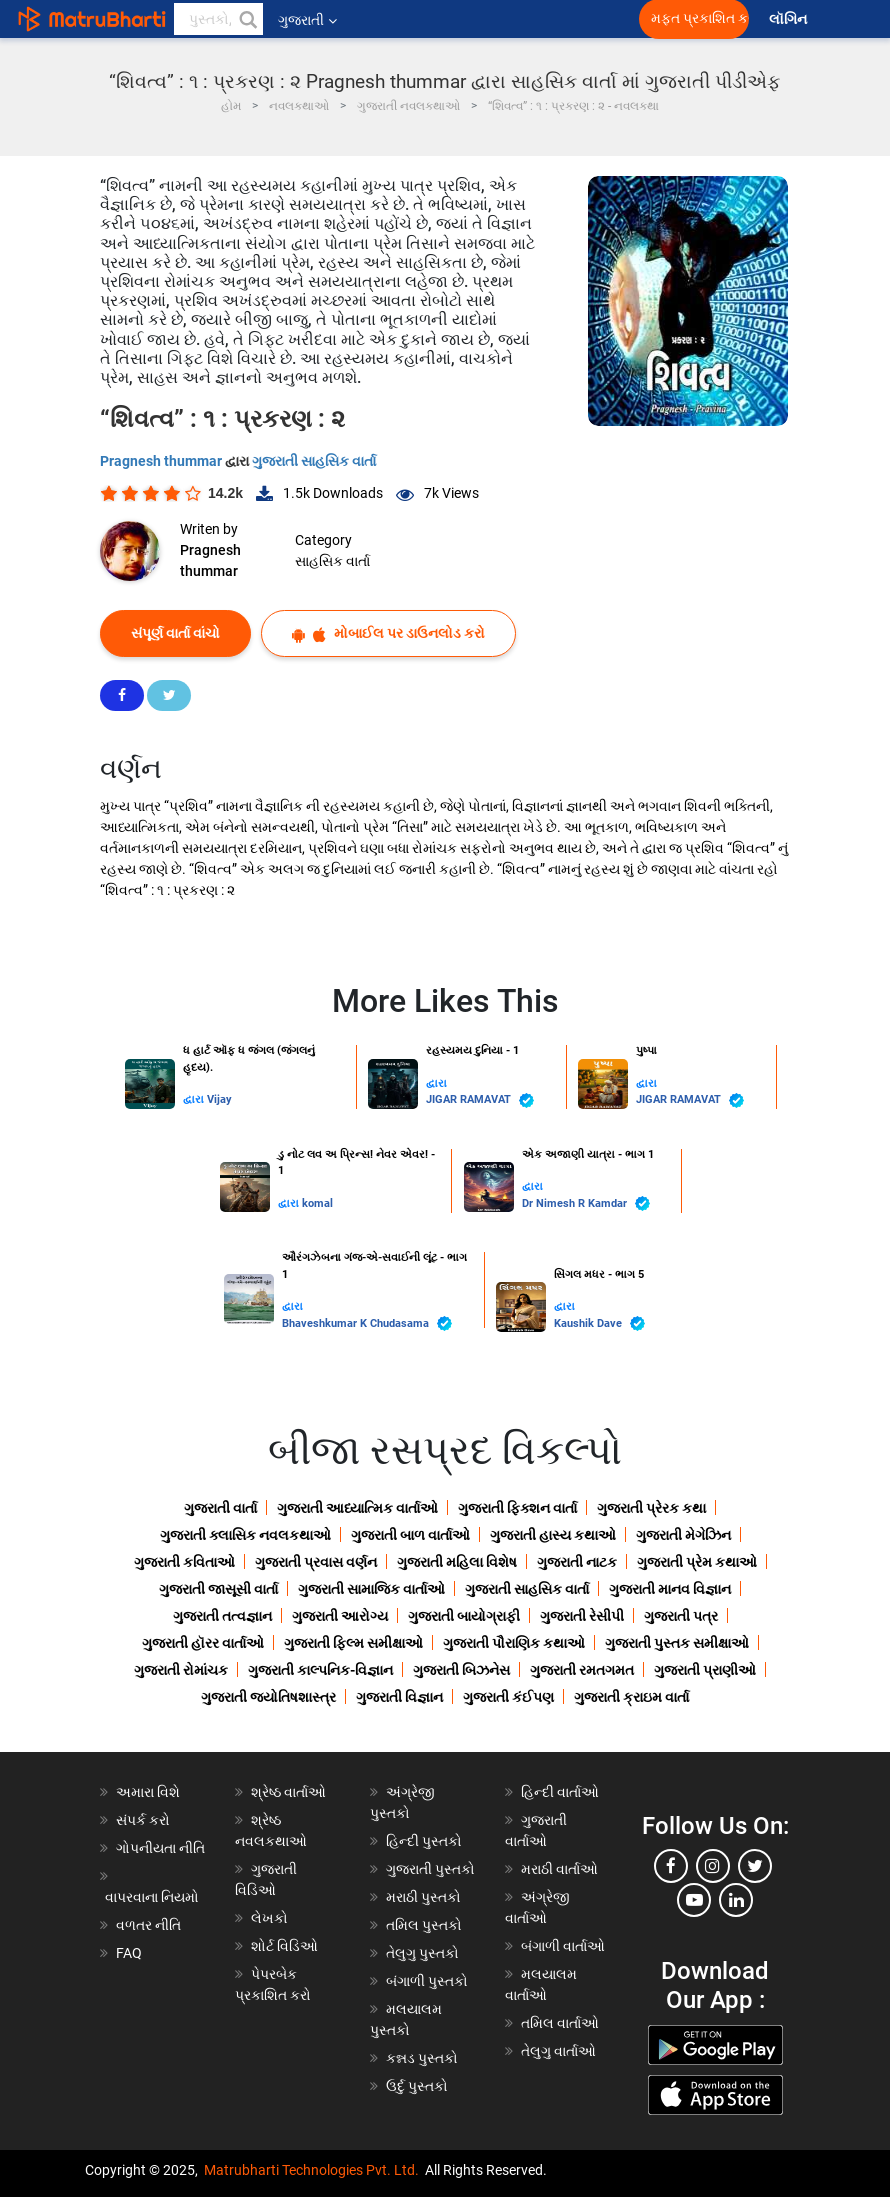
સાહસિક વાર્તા (332, 561)
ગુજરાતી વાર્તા (220, 1508)
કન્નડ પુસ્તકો (422, 2058)
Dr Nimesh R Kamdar (586, 1203)
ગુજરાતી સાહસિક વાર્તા (314, 461)
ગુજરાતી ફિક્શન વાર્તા (517, 1508)
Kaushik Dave (599, 1323)
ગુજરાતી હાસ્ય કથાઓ (553, 1535)
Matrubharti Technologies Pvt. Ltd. (311, 2170)
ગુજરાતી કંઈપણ (508, 1697)
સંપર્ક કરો (143, 1820)
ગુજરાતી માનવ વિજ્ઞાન (670, 1589)
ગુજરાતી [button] (307, 20)
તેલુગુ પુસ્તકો (422, 1953)
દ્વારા (195, 1099)
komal (317, 1203)
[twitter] (755, 1866)
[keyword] (218, 19)
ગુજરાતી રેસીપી (582, 1616)
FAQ (129, 1953)
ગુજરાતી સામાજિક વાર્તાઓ (371, 1589)
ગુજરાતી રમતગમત (582, 1670)
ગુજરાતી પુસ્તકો (430, 1869)
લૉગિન (789, 19)
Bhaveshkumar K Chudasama (367, 1323)
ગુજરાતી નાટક (577, 1562)
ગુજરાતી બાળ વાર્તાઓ (410, 1535)
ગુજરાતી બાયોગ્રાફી (464, 1616)
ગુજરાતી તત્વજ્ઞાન (222, 1616)
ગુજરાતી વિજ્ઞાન (399, 1697)
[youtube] (694, 1900)
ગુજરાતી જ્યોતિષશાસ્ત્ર (268, 1697)
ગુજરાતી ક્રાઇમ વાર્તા (631, 1697)
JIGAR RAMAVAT (480, 1100)
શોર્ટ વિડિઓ (284, 1946)
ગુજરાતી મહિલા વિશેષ (457, 1562)
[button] (247, 19)
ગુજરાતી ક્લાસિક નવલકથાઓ (245, 1535)
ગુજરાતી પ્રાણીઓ (705, 1670)
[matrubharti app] (466, 19)
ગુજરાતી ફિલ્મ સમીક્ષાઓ (353, 1643)
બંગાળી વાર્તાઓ (563, 1946)
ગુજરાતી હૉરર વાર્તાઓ (203, 1643)
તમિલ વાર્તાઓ (560, 2023)
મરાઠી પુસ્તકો (423, 1897)
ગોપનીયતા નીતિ (160, 1848)
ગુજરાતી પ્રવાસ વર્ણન (316, 1562)
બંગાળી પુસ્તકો (427, 1981)
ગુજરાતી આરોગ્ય (340, 1616)
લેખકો (269, 1918)
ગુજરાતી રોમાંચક (181, 1670)
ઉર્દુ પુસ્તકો (417, 2086)
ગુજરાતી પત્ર (681, 1616)
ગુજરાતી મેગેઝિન (683, 1535)
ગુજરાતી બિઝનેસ (461, 1670)
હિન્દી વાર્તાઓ (560, 1792)
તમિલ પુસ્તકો (424, 1925)
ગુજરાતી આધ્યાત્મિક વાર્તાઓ (357, 1508)
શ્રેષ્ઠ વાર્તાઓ (288, 1792)
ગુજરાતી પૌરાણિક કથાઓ (514, 1643)
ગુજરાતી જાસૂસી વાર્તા (218, 1589)
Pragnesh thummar (162, 461)
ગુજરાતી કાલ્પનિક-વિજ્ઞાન (320, 1670)
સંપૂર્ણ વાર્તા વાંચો (175, 633)
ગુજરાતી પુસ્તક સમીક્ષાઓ (677, 1643)
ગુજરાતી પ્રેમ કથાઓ (697, 1562)
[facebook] (671, 1866)
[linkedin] (736, 1900)
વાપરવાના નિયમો (153, 1897)
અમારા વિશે (148, 1792)
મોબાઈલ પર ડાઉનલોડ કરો (388, 633)
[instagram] (713, 1866)
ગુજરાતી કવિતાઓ (184, 1562)
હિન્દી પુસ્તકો (424, 1841)
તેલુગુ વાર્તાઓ (558, 2051)
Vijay (219, 1099)
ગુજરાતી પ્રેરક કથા (651, 1508)
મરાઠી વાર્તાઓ (559, 1869)
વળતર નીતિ (148, 1925)
